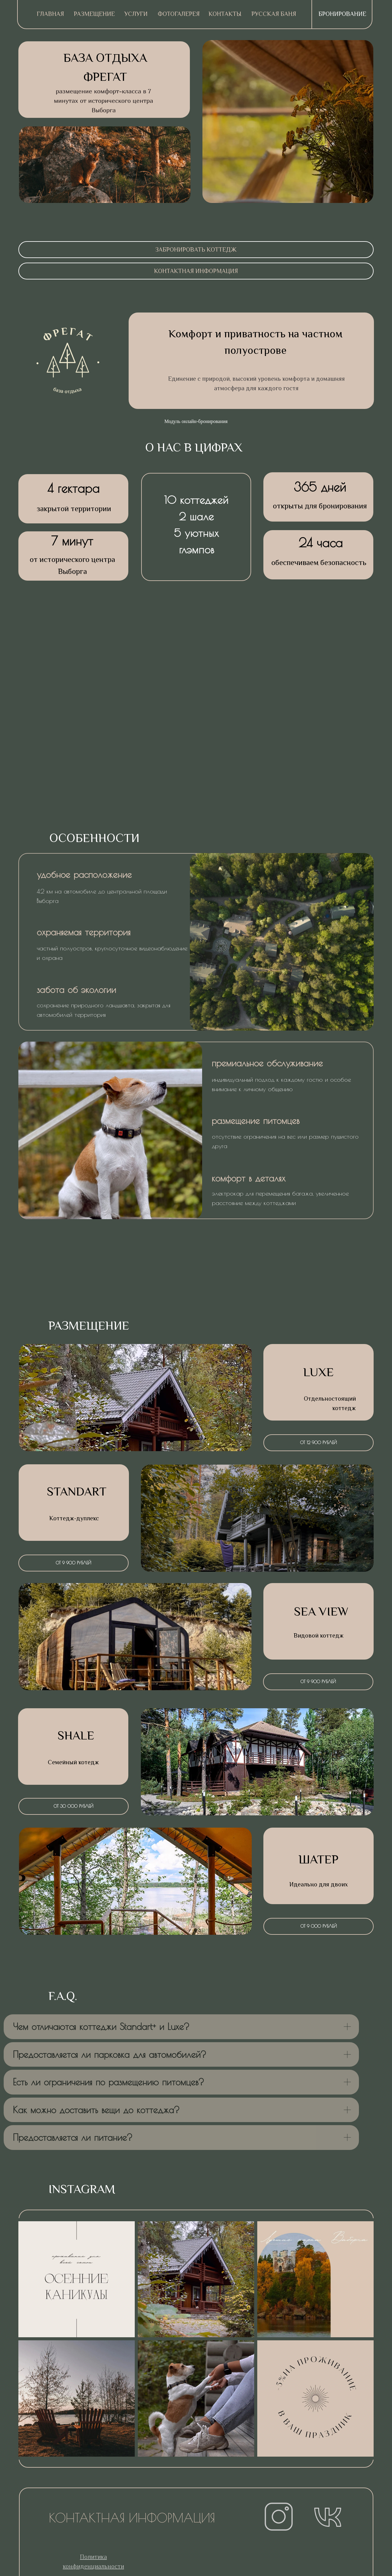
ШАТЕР (318, 1859)
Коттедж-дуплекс (74, 1518)
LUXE (318, 1372)
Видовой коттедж (319, 1635)
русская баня (273, 13)
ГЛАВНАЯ (50, 13)
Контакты (225, 13)
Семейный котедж (73, 1762)
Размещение (94, 13)
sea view (321, 1611)
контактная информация (132, 2518)
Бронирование (342, 13)
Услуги (136, 13)
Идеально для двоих (318, 1884)
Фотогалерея (179, 13)
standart (77, 1491)
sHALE (76, 1735)
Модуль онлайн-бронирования (196, 421)
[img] (135, 1397)
